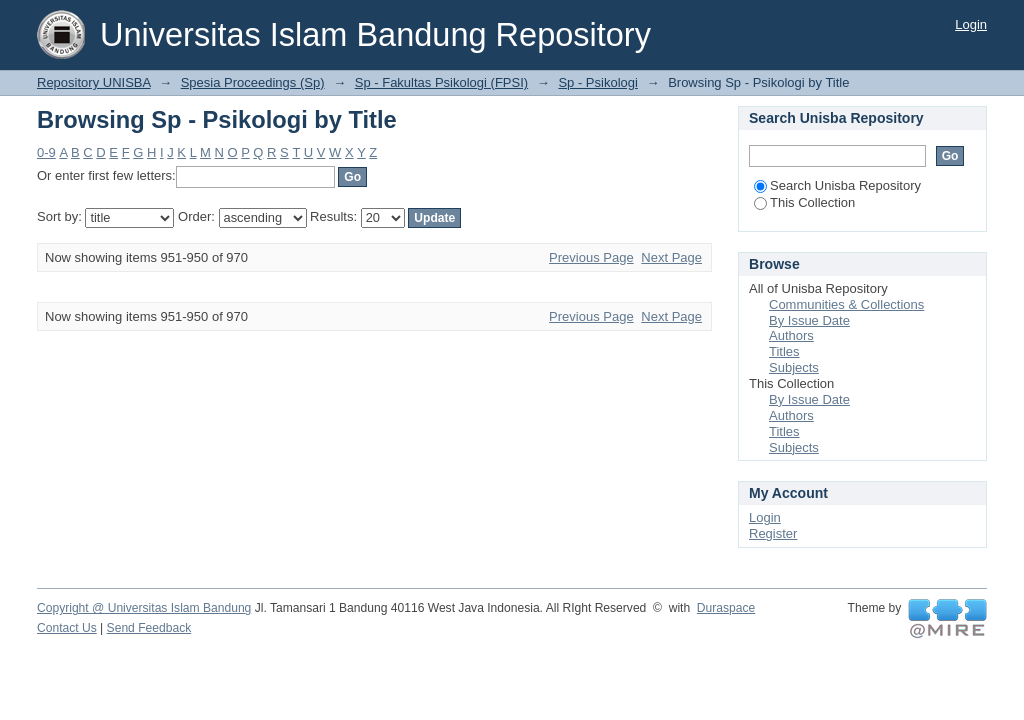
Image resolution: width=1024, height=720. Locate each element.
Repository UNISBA (93, 82)
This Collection (804, 202)
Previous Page (591, 257)
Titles (784, 351)
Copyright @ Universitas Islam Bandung (144, 608)
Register (773, 533)
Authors (791, 335)
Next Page (671, 257)
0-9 (46, 152)
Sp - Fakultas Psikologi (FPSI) (441, 82)
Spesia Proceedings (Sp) (253, 82)
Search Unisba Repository (837, 185)
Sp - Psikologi (597, 82)
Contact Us (67, 628)
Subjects (794, 367)
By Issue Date (809, 320)
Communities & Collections (846, 304)
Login (971, 24)
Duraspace (726, 608)
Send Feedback (149, 628)
